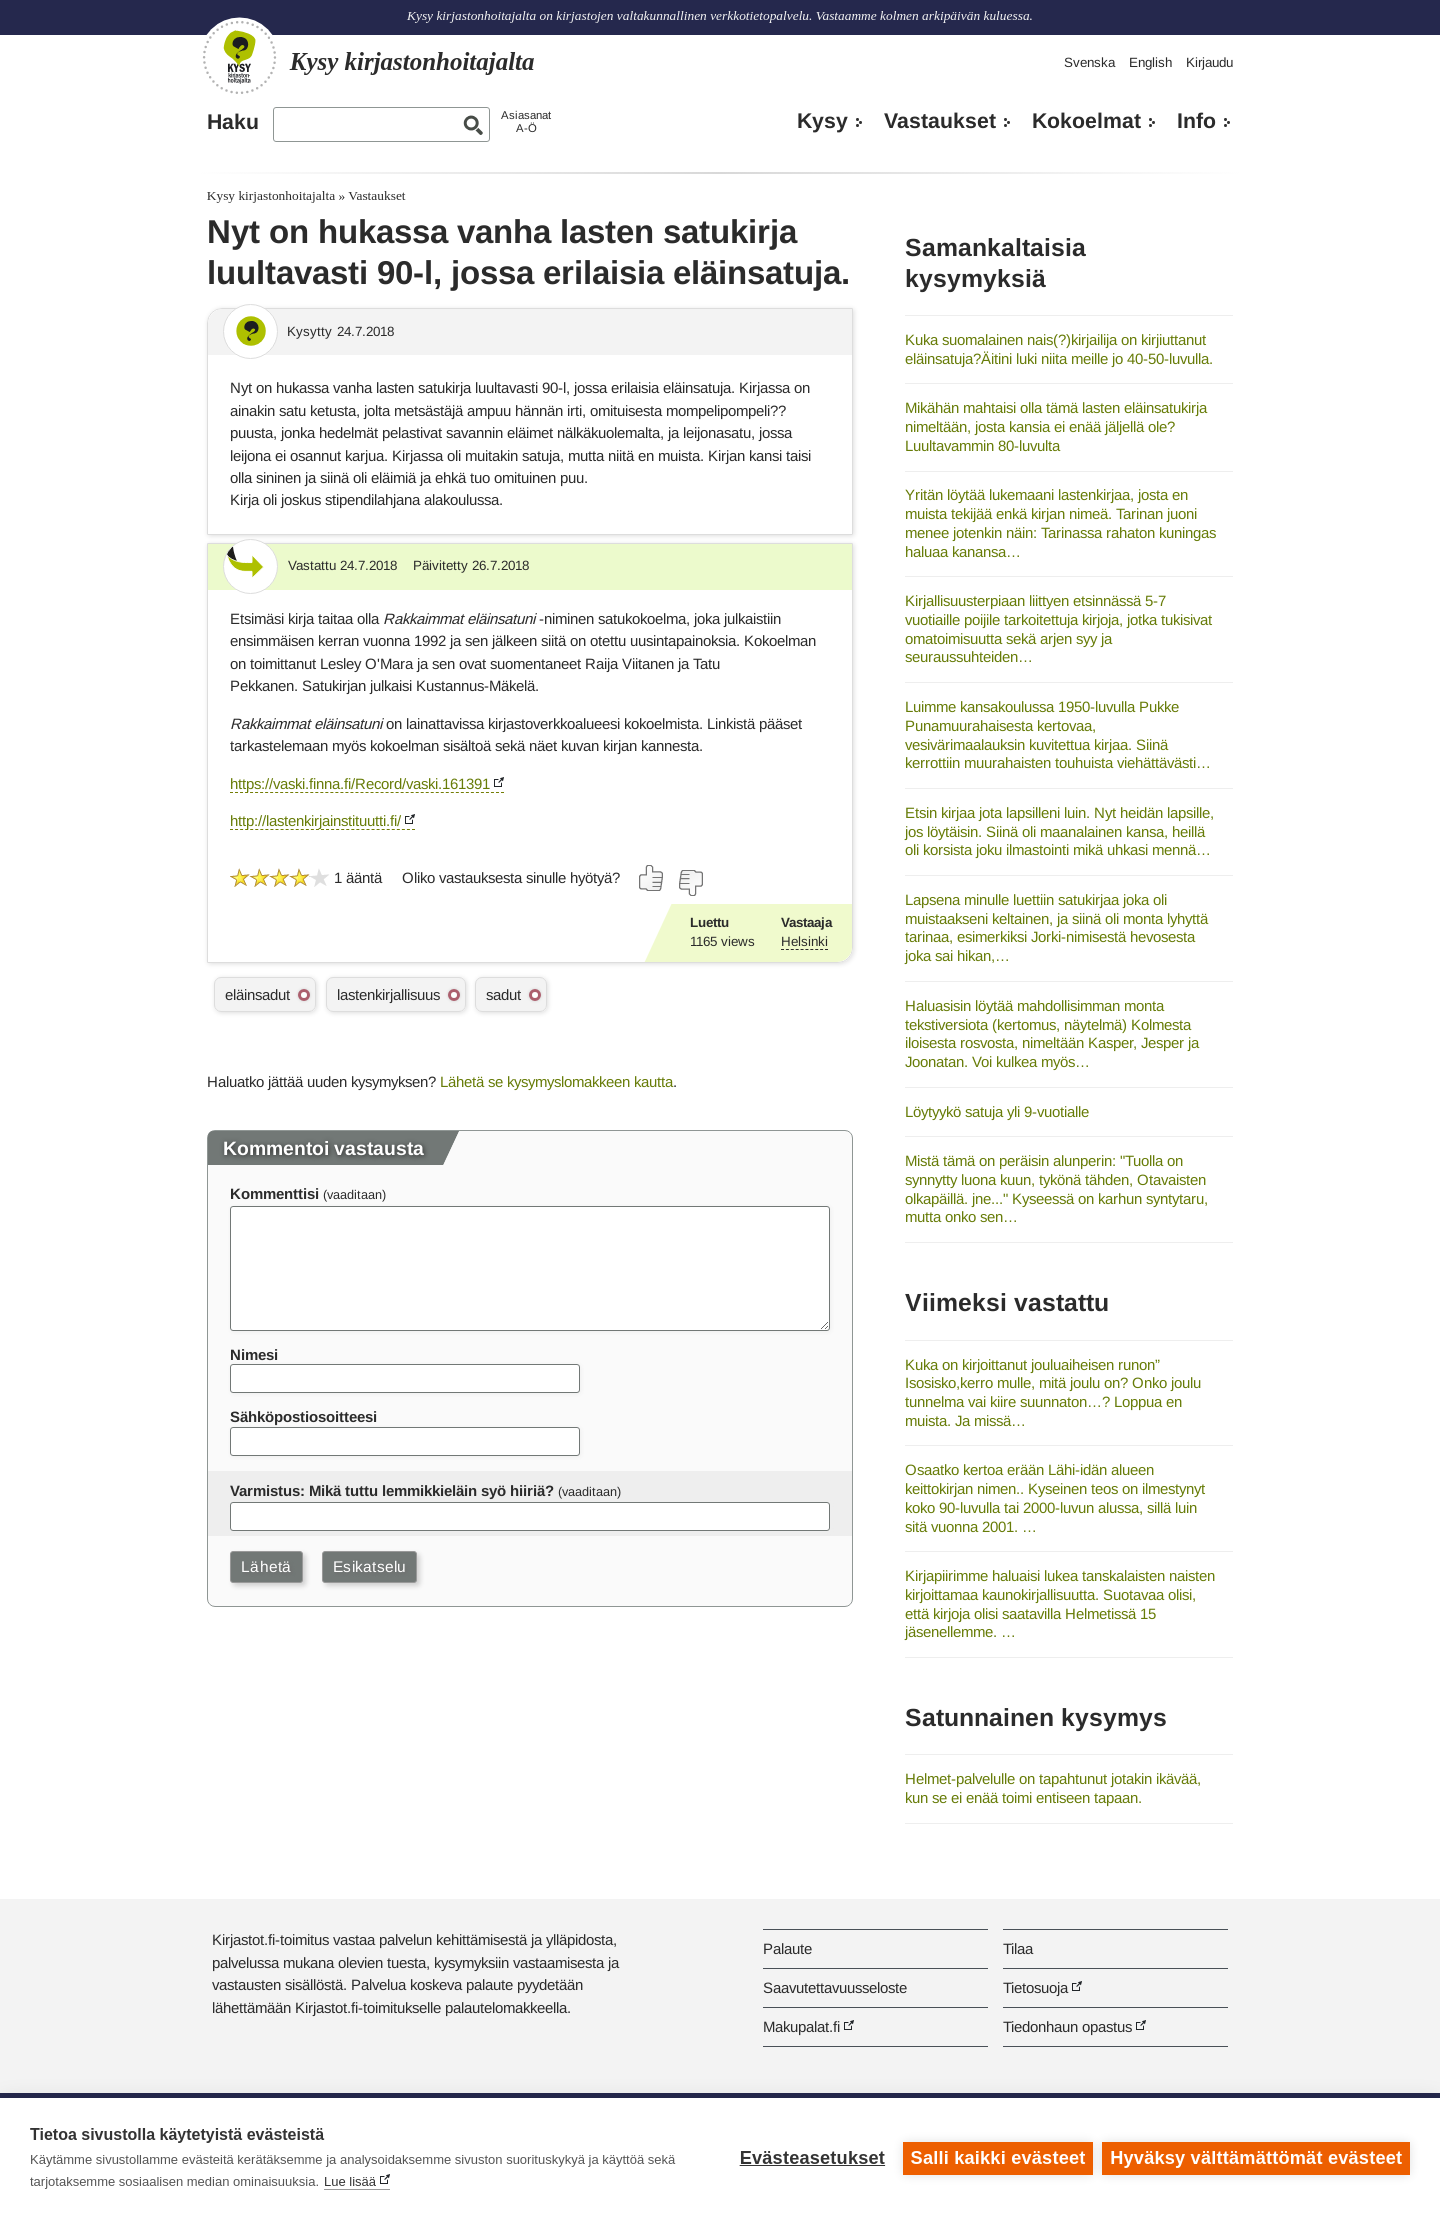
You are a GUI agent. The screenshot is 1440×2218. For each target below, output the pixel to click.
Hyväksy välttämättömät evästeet (1256, 2158)
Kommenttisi (274, 1193)
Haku (233, 122)
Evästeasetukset (811, 2158)
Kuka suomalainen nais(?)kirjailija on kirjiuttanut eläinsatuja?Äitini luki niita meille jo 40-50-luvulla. (1059, 349)
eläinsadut (257, 994)
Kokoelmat (1086, 121)
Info (1196, 121)
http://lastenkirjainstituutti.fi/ (315, 820)
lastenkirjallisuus (388, 994)
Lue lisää (350, 2181)
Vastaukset (940, 121)
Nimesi (254, 1354)
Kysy (822, 121)
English (1150, 62)
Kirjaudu (1209, 62)
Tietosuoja (1035, 1987)
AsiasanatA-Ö (526, 121)
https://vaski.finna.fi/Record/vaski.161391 (360, 783)
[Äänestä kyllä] (652, 878)
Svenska (1089, 62)
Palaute (787, 1948)
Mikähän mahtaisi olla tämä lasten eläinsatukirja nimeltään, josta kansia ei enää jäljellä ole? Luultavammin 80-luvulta (1056, 426)
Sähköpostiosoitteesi (303, 1416)
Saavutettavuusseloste (835, 1987)
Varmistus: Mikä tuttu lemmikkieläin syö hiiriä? (392, 1490)
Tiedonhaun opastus (1067, 2026)
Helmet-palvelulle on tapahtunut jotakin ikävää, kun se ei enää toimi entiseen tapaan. (1053, 1788)
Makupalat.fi (801, 2026)
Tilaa (1018, 1948)
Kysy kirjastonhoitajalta (271, 195)
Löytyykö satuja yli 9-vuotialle (997, 1111)
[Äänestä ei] (690, 883)
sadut (503, 994)
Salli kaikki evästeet (997, 2158)
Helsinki (804, 941)
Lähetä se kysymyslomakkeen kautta (556, 1081)
